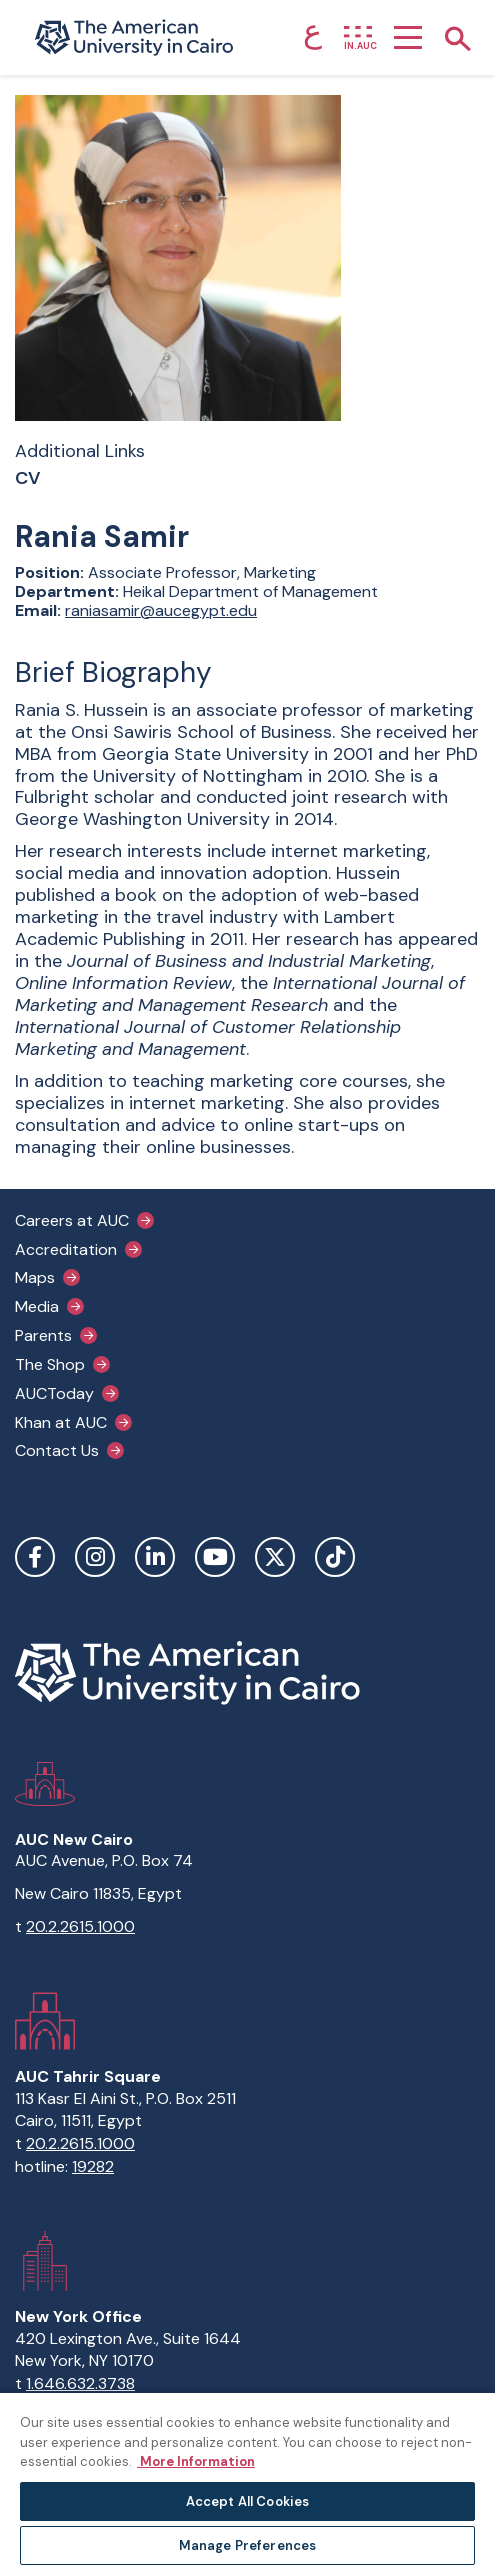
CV (28, 479)
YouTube (215, 1557)
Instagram (95, 1557)
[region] (247, 2480)
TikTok (335, 1557)
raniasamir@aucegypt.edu (161, 610)
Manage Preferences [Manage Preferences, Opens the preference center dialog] (247, 2545)
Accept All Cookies (247, 2501)
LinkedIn (155, 1557)
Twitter (275, 1557)
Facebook (35, 1557)
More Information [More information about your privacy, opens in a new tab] (196, 2461)
